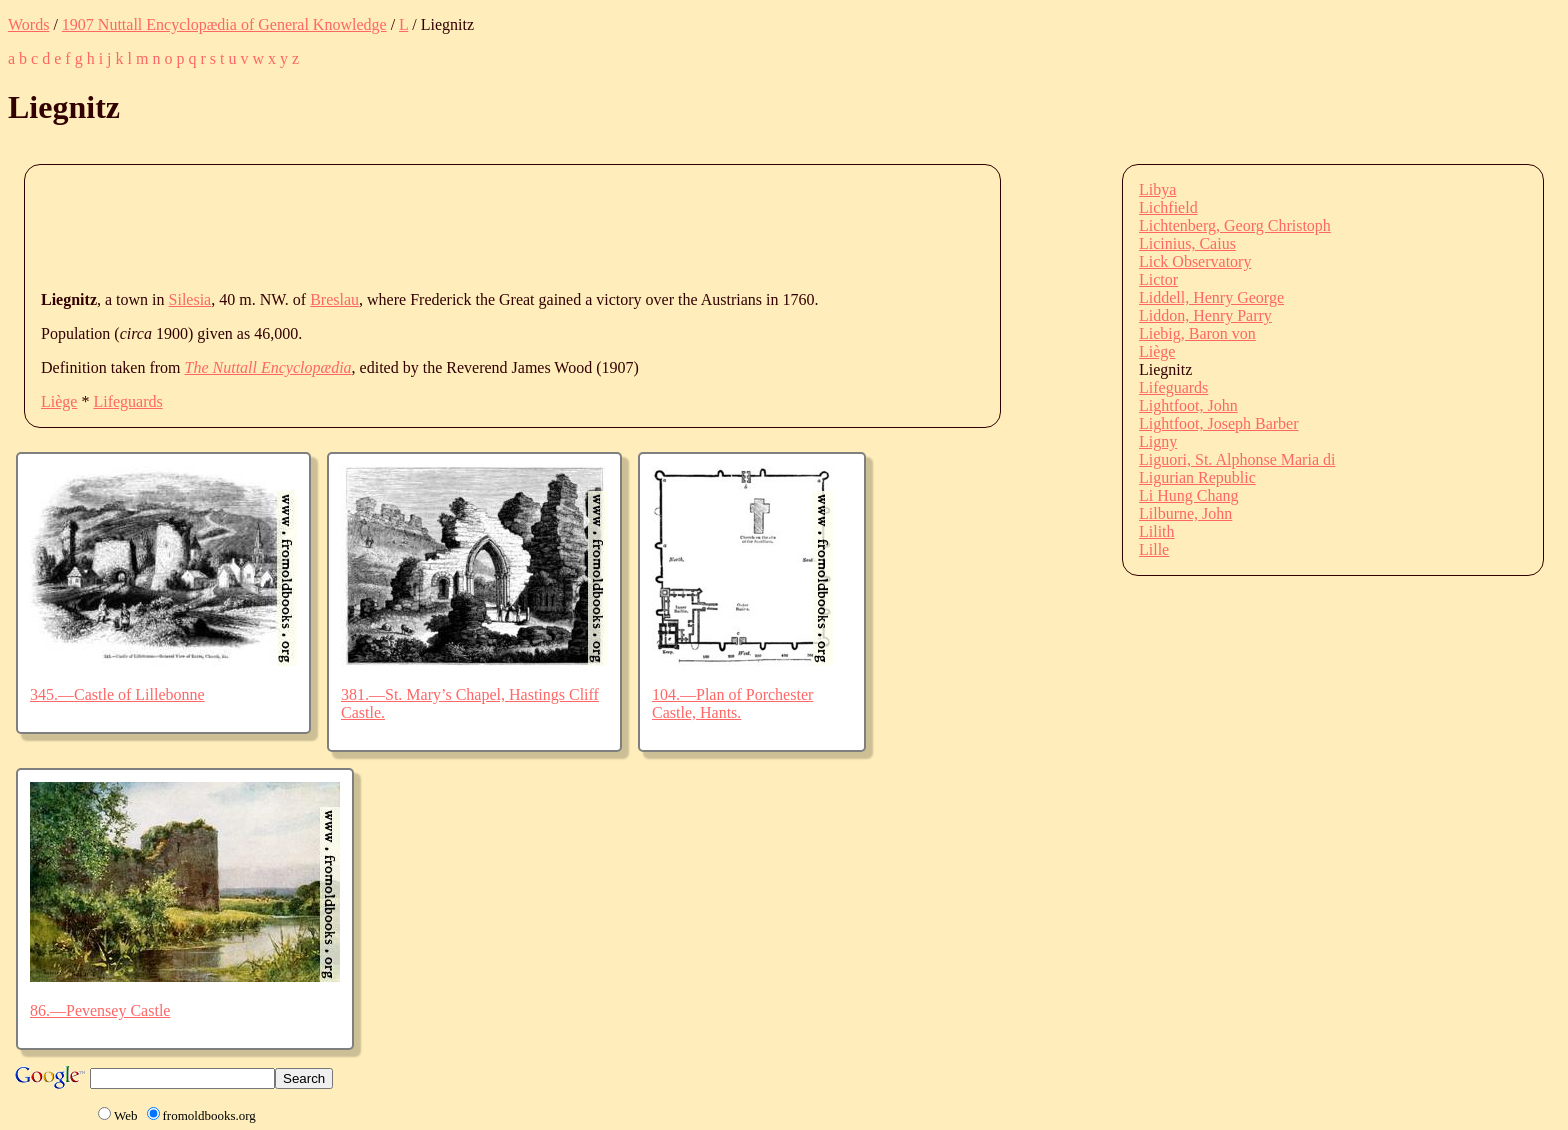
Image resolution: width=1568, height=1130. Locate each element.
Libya (1157, 189)
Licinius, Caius (1187, 243)
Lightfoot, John (1188, 405)
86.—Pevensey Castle (100, 1010)
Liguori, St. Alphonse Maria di (1237, 459)
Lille (1154, 549)
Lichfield (1168, 207)
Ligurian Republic (1197, 477)
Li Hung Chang (1189, 495)
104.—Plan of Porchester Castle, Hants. (732, 703)
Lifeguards (127, 401)
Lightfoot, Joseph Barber (1219, 423)
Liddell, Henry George (1211, 297)
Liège (59, 401)
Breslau (334, 299)
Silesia (190, 299)
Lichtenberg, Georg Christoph (1235, 225)
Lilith (1157, 531)
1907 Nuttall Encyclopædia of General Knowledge (224, 24)
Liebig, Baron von (1197, 333)
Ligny (1158, 441)
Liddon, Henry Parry (1205, 315)
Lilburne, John (1185, 513)
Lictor (1158, 279)
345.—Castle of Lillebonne (117, 694)
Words (28, 24)
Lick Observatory (1195, 261)
